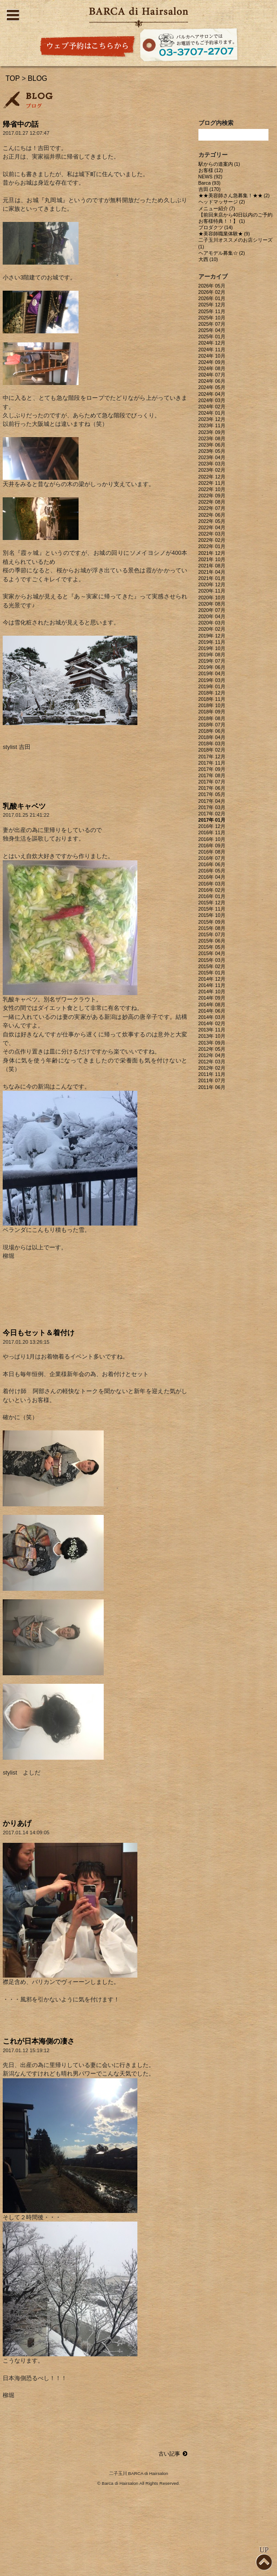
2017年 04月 (211, 801)
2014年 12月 (211, 979)
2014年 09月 (211, 997)
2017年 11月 (211, 763)
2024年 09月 (211, 362)
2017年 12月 (211, 756)
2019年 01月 (211, 686)
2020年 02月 (211, 629)
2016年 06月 (211, 864)
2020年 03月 (211, 622)
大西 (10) (208, 259)
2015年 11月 (211, 909)
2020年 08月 (211, 603)
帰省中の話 (21, 124)
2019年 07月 (211, 661)
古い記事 (172, 2454)
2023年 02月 (211, 470)
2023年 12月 (211, 419)
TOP (12, 78)
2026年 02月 (211, 292)
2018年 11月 (211, 699)
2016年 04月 (211, 877)
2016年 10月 (211, 839)
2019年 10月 (211, 648)
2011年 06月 (211, 1087)
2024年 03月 (211, 400)
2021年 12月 (211, 553)
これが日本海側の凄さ (39, 2041)
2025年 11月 (211, 311)
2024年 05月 (211, 387)
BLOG (38, 78)
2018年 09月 (211, 711)
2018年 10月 (211, 705)
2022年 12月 (211, 476)
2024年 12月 (211, 342)
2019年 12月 (211, 635)
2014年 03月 (211, 1017)
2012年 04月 (211, 1055)
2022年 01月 (211, 546)
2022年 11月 (211, 483)
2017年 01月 (211, 820)
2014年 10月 (211, 991)
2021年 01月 (211, 578)
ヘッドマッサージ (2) (221, 201)
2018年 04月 (211, 737)
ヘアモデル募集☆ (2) (221, 253)
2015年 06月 (211, 940)
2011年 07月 (211, 1080)
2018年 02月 (211, 749)
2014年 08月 (211, 1004)
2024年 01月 (211, 413)
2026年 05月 (211, 285)
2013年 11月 (211, 1029)
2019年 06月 (211, 667)
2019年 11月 (211, 642)
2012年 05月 (211, 1049)
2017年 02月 (211, 813)
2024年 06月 (211, 381)
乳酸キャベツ (24, 806)
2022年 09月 (211, 495)
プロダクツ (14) (215, 227)
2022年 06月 (211, 515)
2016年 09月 (211, 845)
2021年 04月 (211, 572)
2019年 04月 (211, 673)
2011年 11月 (211, 1074)
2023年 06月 (211, 444)
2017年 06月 (211, 788)
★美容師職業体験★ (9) (224, 233)
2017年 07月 (211, 781)
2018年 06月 (211, 731)
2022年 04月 (211, 527)
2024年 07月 (211, 374)
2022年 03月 (211, 533)
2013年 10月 (211, 1036)
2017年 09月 (211, 769)
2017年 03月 (211, 807)
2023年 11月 (211, 425)
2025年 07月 (211, 324)
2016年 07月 (211, 858)
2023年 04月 (211, 457)
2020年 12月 (211, 584)
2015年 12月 (211, 902)
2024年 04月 (211, 394)
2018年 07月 (211, 724)
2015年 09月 (211, 922)
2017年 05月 (211, 794)
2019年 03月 (211, 680)
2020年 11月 (211, 590)
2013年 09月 (211, 1042)
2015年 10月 (211, 915)
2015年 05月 (211, 947)
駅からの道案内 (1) (219, 164)
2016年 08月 (211, 851)
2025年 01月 (211, 336)
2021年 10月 (211, 559)
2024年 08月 (211, 368)
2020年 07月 (211, 610)
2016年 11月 (211, 832)
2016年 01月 (211, 896)
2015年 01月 (211, 972)
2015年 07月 (211, 934)
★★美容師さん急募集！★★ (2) (234, 195)
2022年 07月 (211, 508)
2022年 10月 (211, 489)
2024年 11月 (211, 349)
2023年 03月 (211, 463)
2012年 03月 (211, 1061)
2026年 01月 (211, 298)
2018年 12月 (211, 692)
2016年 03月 (211, 883)
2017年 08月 (211, 775)
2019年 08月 (211, 654)
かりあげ (17, 1823)
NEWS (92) (210, 176)
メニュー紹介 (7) (216, 208)
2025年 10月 (211, 317)
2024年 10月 (211, 356)
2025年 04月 (211, 330)
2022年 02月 (211, 540)
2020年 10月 (211, 597)
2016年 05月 (211, 870)
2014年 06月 (211, 1011)
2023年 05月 (211, 451)
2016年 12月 (211, 826)
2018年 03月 (211, 743)
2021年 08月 (211, 565)
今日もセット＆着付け (39, 1333)
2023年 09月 (211, 432)
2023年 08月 (211, 438)
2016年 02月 (211, 890)
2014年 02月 (211, 1023)
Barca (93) (209, 183)
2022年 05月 (211, 521)
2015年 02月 (211, 966)
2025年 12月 (211, 304)
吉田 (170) (209, 189)
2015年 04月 (211, 953)
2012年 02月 (211, 1068)
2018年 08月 (211, 718)
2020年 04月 (211, 616)
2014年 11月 (211, 985)
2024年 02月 (211, 406)
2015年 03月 (211, 960)
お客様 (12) (210, 170)
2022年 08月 (211, 502)
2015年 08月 (211, 928)
